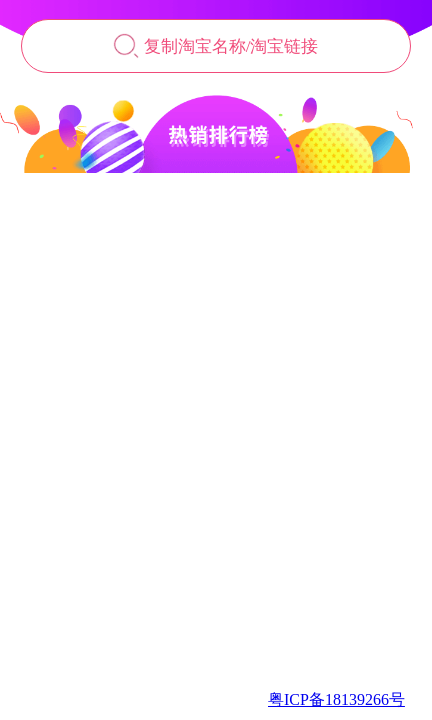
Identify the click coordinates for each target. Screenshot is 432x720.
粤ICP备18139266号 (336, 699)
